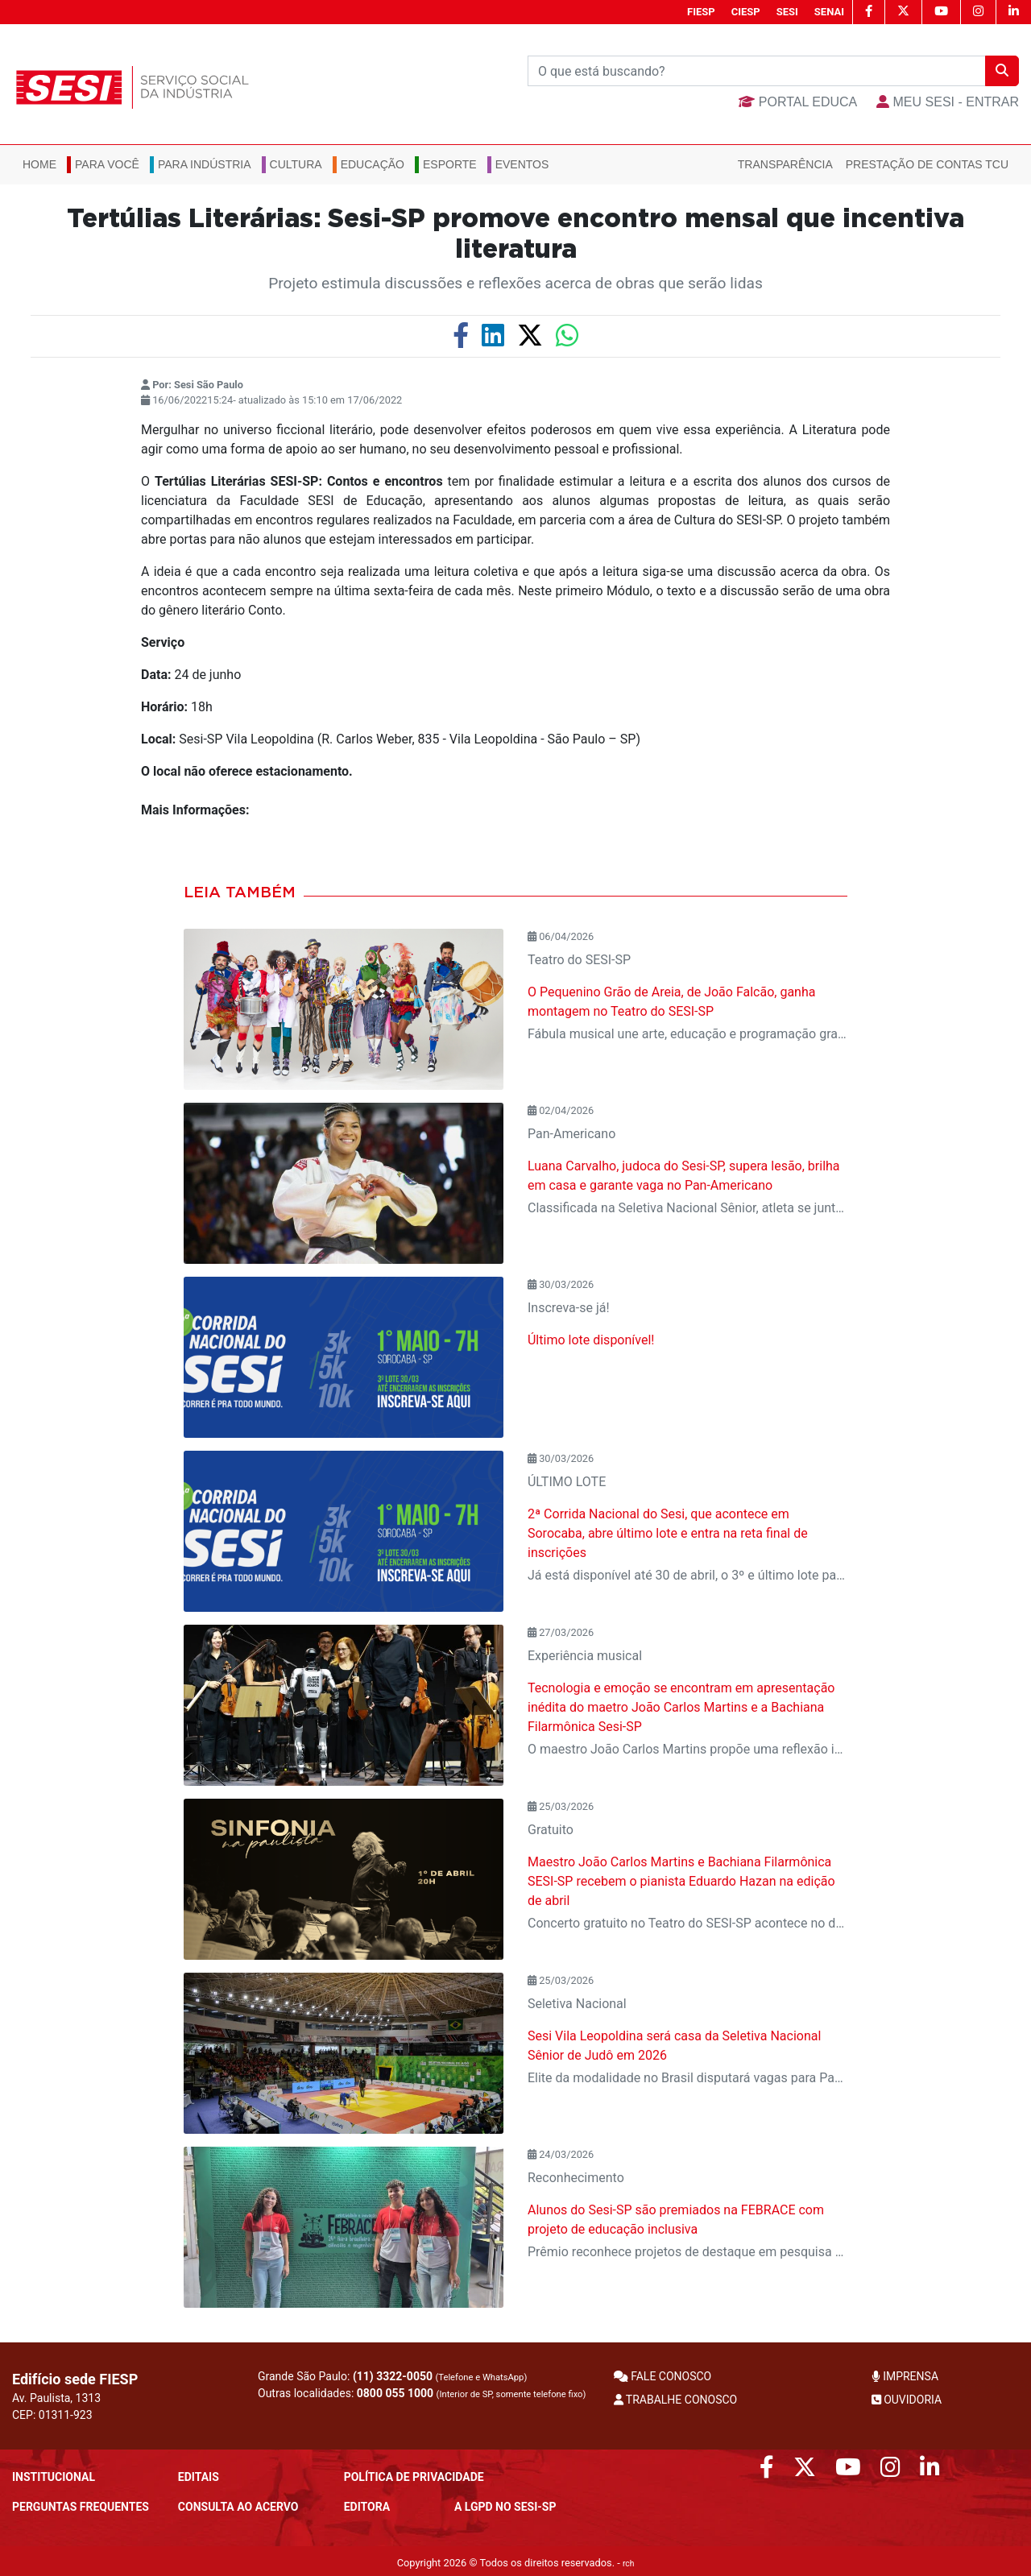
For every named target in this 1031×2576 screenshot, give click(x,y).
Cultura (296, 164)
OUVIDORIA (907, 2399)
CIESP (745, 12)
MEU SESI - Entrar (947, 102)
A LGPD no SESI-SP (505, 2506)
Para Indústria (204, 164)
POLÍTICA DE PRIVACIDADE (414, 2476)
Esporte (450, 164)
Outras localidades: (422, 2393)
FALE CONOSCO (663, 2376)
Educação (372, 164)
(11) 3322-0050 (393, 2376)
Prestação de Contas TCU (927, 164)
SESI (787, 12)
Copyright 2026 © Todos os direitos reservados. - (516, 2563)
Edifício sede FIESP (75, 2379)
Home (39, 164)
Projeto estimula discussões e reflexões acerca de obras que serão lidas (515, 283)
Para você (107, 164)
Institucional (53, 2476)
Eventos (522, 164)
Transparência (785, 164)
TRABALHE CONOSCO (676, 2399)
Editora (367, 2506)
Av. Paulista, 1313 (56, 2398)
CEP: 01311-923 (52, 2414)
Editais (198, 2476)
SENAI (829, 12)
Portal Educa (798, 102)
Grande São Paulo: (392, 2376)
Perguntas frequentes (80, 2506)
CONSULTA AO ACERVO (238, 2506)
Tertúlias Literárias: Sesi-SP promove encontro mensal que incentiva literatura (515, 234)
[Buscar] (757, 71)
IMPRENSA (905, 2376)
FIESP (701, 12)
